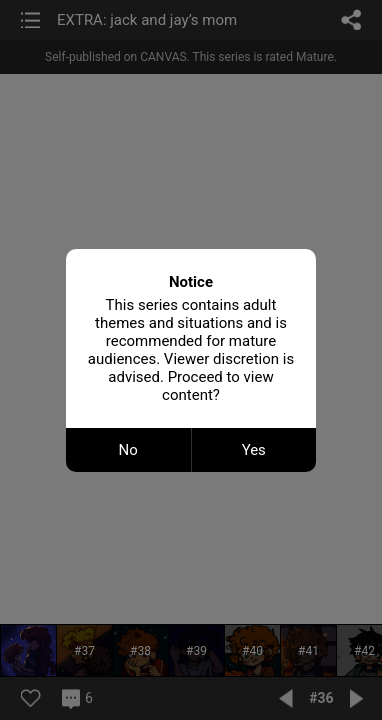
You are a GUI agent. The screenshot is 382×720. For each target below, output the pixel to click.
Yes (254, 450)
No (128, 450)
